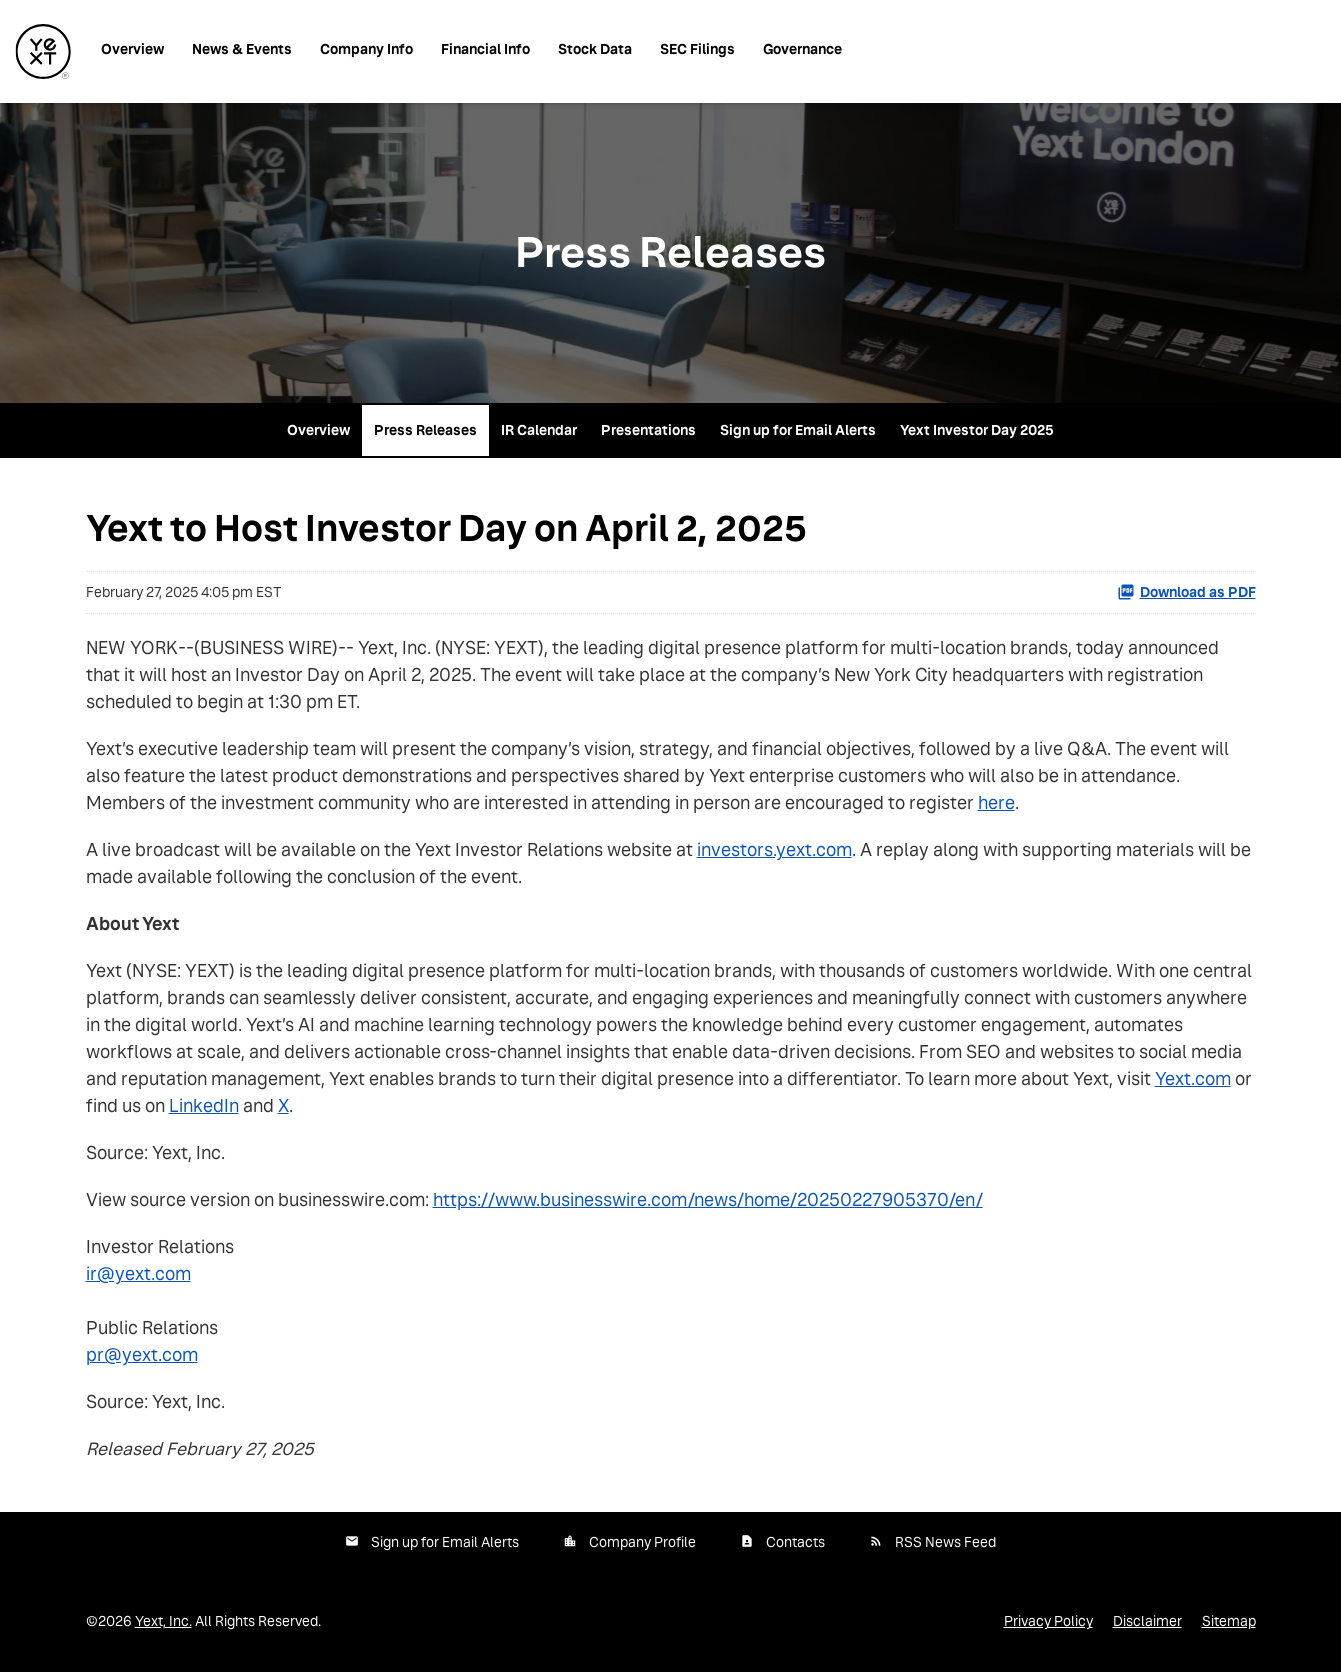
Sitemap (1229, 1621)
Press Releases (425, 430)
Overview (132, 49)
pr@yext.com (142, 1354)
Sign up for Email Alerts (798, 430)
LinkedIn (204, 1105)
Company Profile (642, 1542)
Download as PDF (1186, 592)
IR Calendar (539, 430)
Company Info (366, 49)
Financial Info (485, 49)
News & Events (242, 49)
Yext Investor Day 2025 (977, 430)
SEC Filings (697, 49)
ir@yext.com (138, 1273)
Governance (802, 49)
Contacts (795, 1542)
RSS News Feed (945, 1542)
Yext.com (1193, 1078)
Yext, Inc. (163, 1621)
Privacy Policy (1048, 1621)
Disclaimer (1147, 1621)
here (996, 802)
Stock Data (595, 49)
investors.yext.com (774, 849)
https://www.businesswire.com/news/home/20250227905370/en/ (708, 1199)
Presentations (648, 430)
